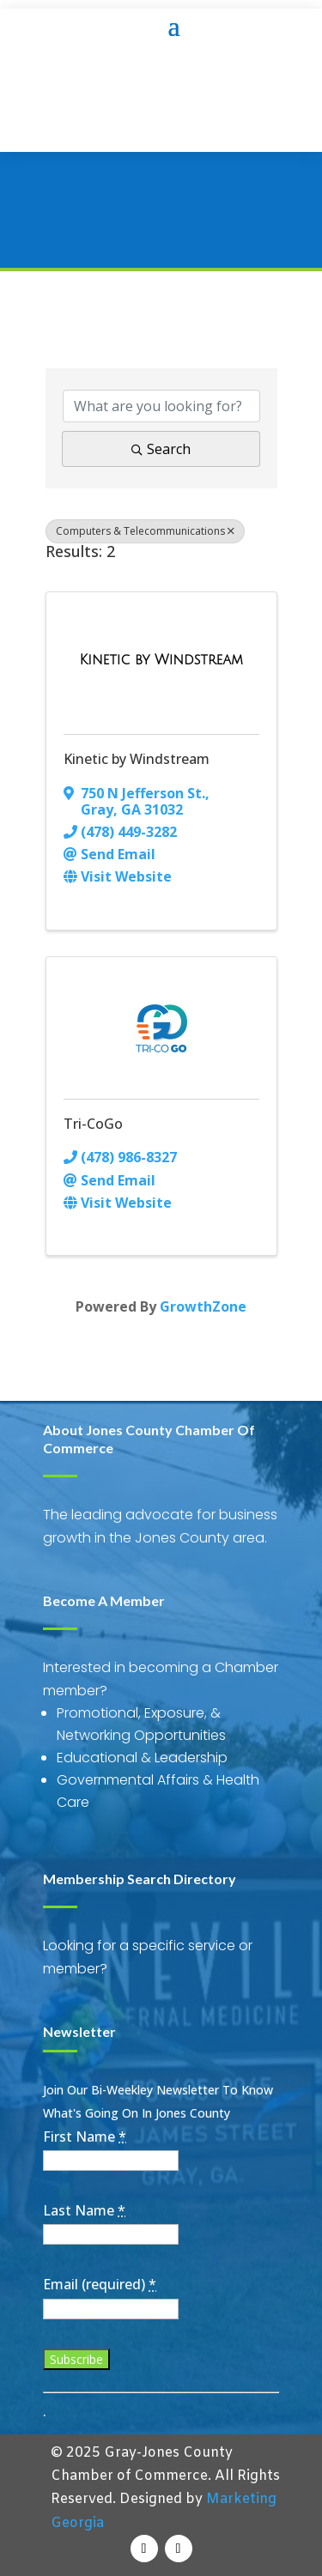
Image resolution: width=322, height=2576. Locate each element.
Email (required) (99, 2284)
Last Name (84, 2210)
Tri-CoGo (93, 1123)
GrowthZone (203, 1306)
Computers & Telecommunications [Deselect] (145, 531)
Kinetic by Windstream (137, 758)
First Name (84, 2136)
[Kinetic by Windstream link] (160, 660)
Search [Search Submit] (161, 448)
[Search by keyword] (161, 406)
